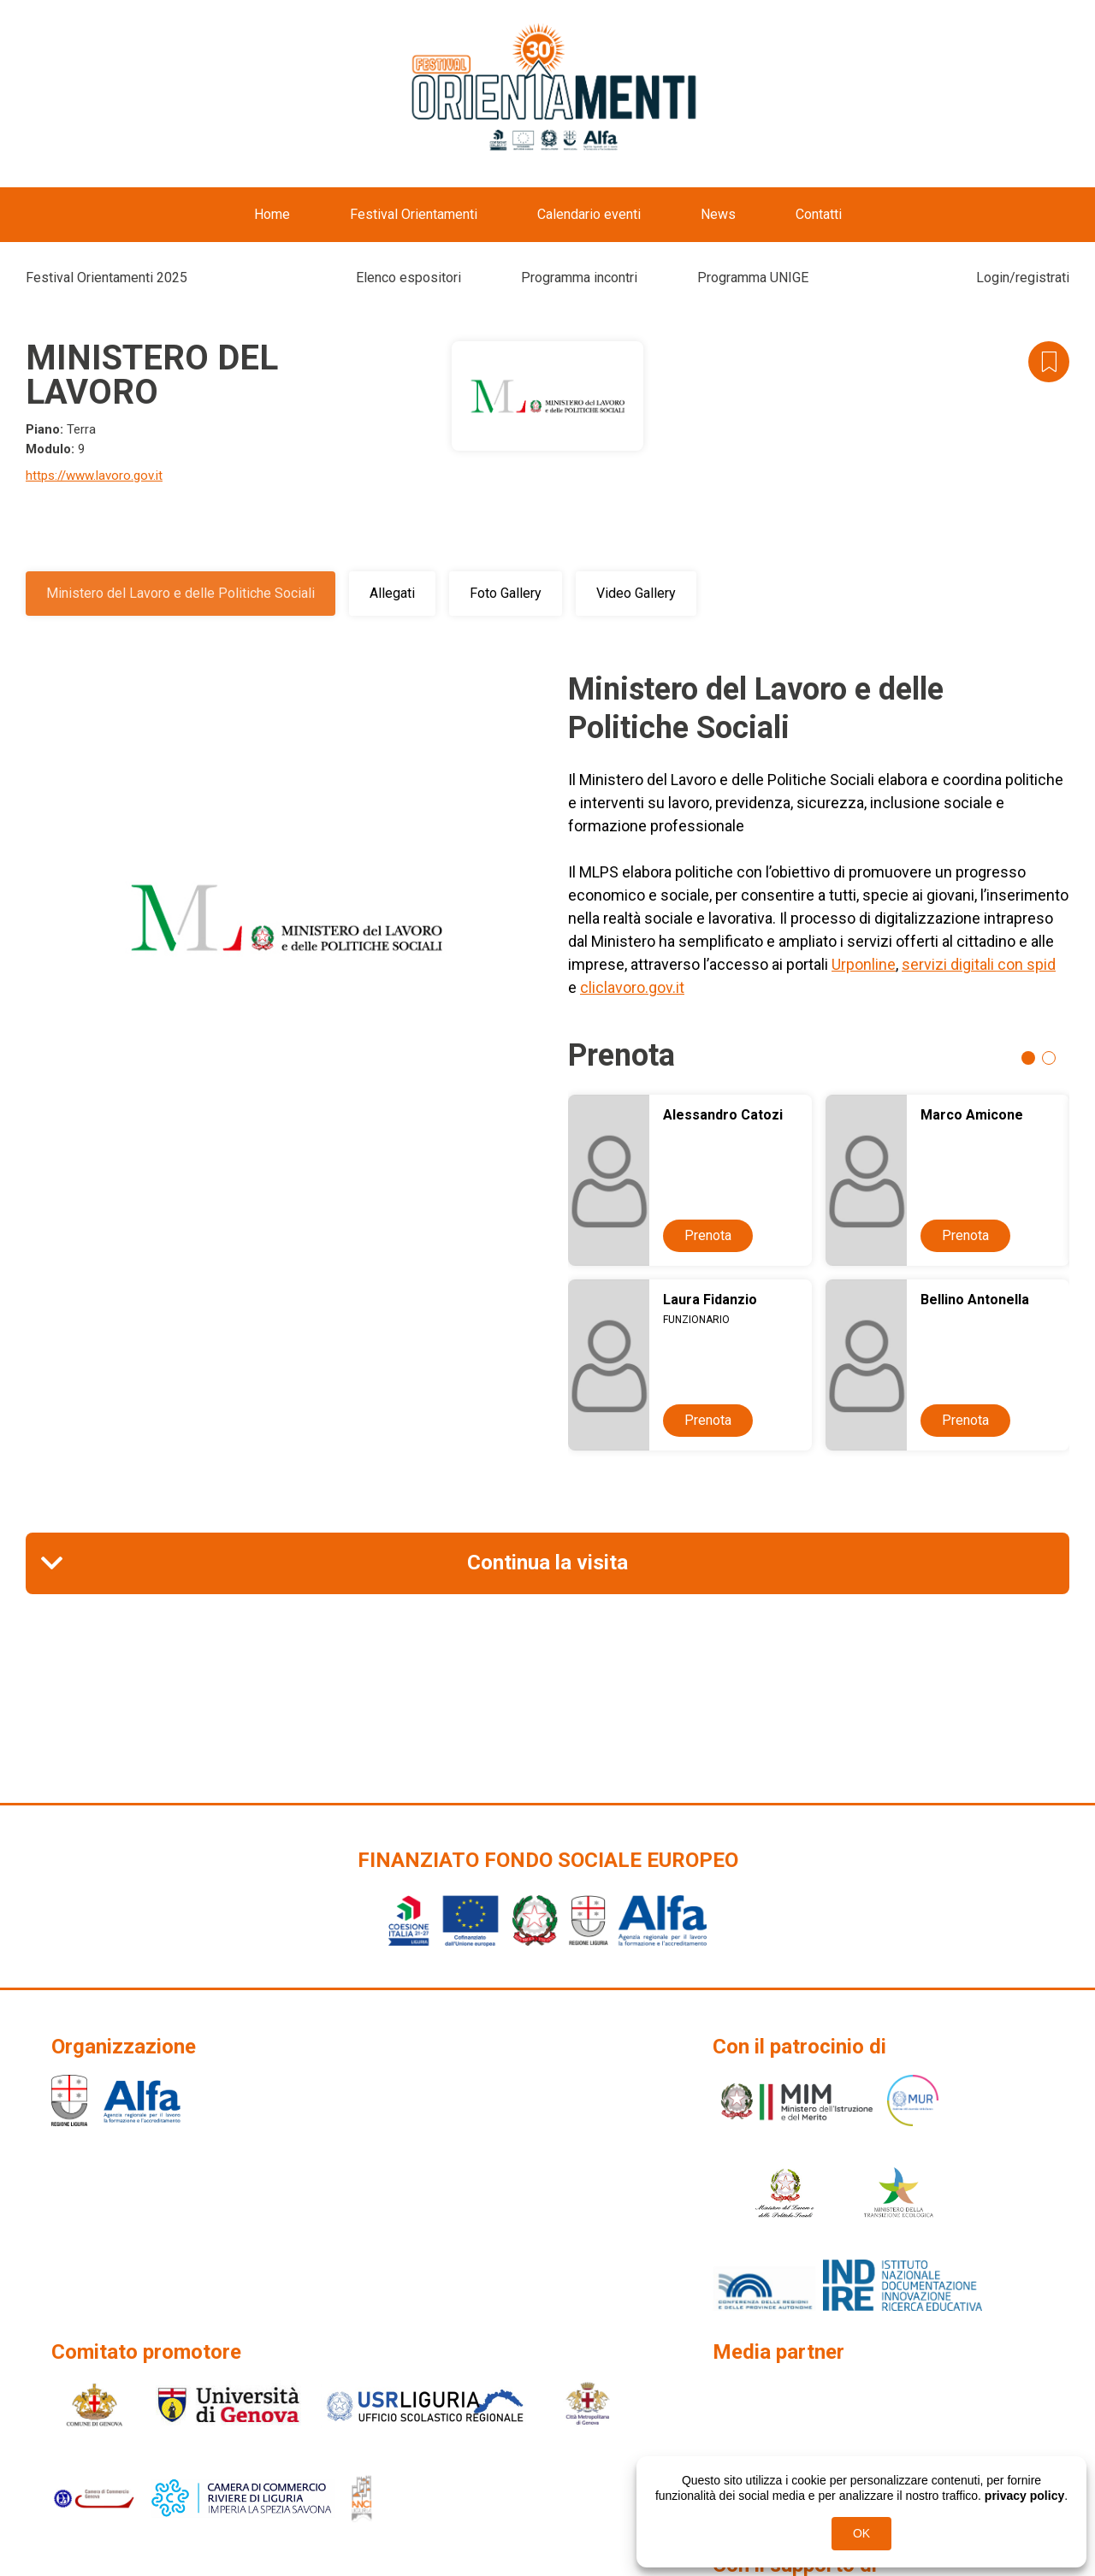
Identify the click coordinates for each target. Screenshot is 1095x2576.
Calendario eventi (589, 214)
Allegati (392, 593)
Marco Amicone (971, 1115)
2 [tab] (1049, 1058)
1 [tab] (1028, 1058)
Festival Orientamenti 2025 (106, 277)
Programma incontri (579, 277)
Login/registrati (1022, 277)
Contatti (819, 214)
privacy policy (1024, 2495)
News (718, 214)
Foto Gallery (506, 593)
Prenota (707, 1235)
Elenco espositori (408, 277)
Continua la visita (547, 1563)
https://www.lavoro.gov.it (94, 475)
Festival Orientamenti (413, 214)
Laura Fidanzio (710, 1299)
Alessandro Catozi (723, 1115)
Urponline (864, 964)
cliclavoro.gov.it (632, 987)
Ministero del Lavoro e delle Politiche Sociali (180, 593)
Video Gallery (636, 593)
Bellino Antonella (974, 1299)
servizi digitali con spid (979, 964)
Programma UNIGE (752, 277)
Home (272, 214)
